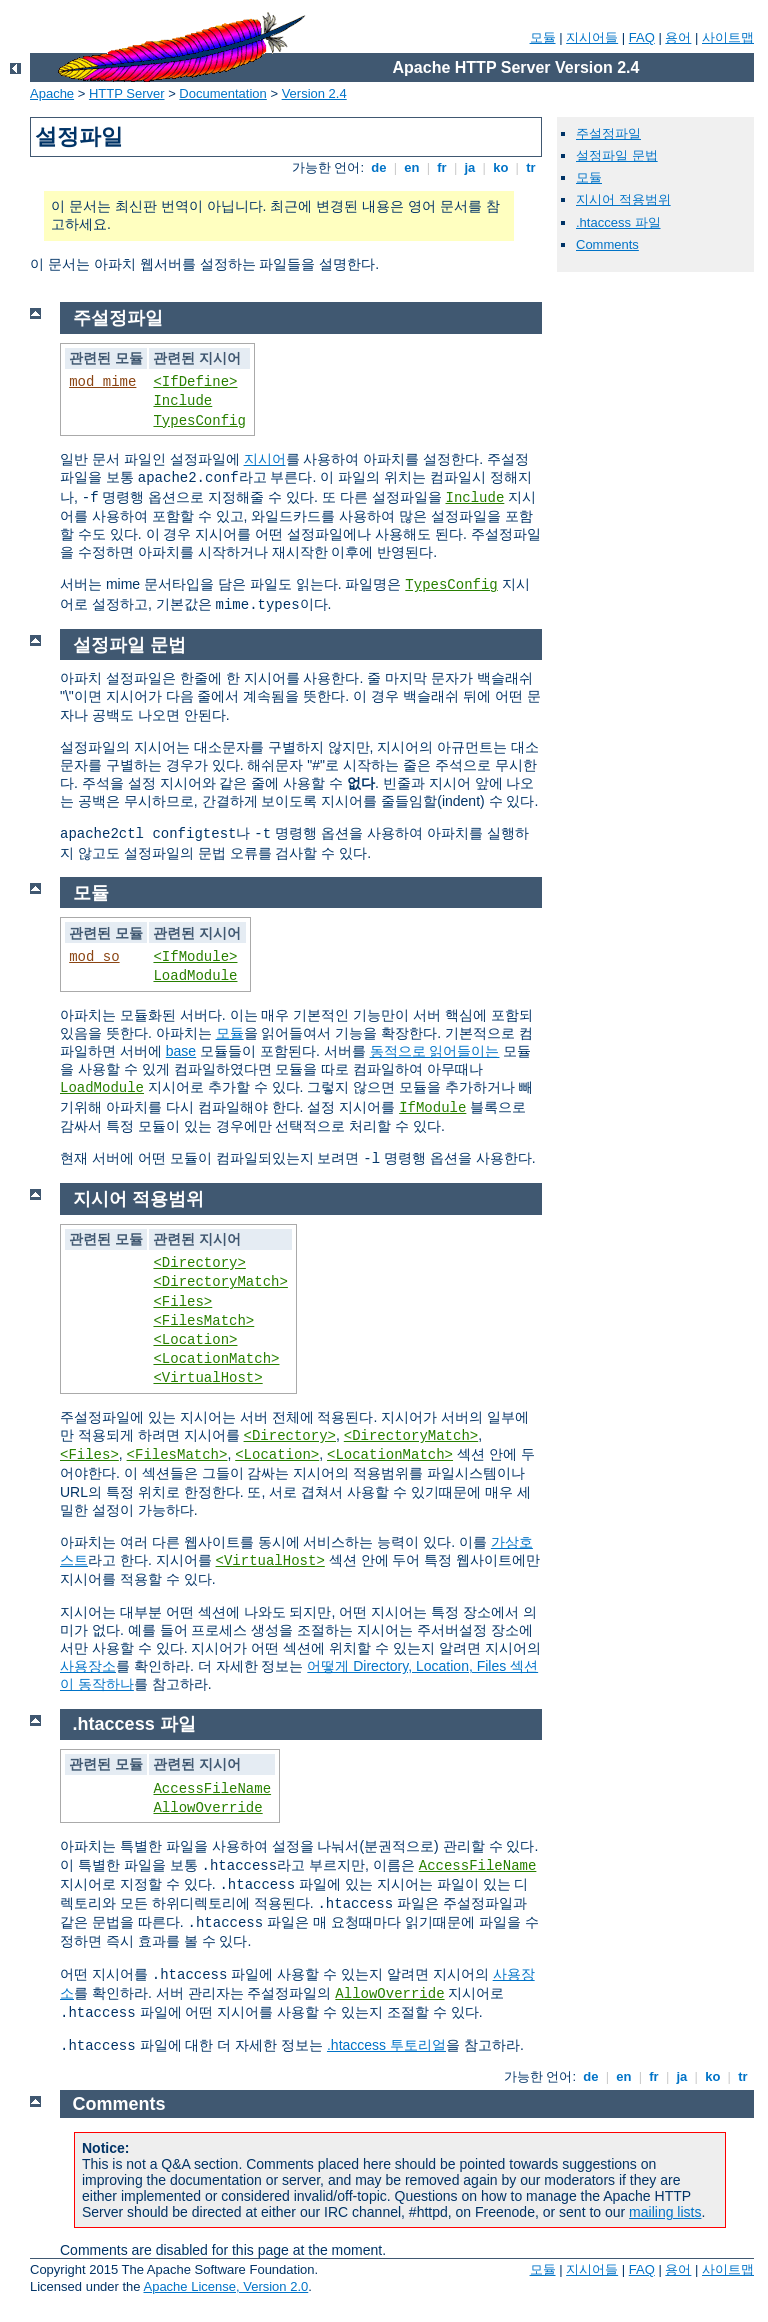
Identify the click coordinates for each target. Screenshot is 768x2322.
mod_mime (102, 382)
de (379, 167)
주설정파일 (608, 133)
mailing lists (665, 2212)
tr (531, 167)
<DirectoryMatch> (220, 1282)
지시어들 (592, 37)
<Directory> (199, 1263)
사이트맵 (728, 37)
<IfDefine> (195, 382)
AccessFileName (212, 1789)
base (181, 1051)
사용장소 (88, 1666)
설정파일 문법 (617, 155)
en (412, 167)
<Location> (195, 1340)
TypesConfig (199, 421)
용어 (678, 37)
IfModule (432, 1108)
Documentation (222, 93)
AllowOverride (207, 1808)
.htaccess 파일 (618, 222)
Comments (607, 244)
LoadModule (195, 976)
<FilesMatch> (203, 1321)
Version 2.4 (314, 93)
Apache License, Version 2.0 (225, 2286)
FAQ (642, 37)
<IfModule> (195, 957)
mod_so (94, 957)
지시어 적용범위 (623, 199)
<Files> (182, 1302)
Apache (52, 93)
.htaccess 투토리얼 (386, 2045)
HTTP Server (127, 93)
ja (470, 167)
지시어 (265, 459)
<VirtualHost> (207, 1378)
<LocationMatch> (216, 1359)
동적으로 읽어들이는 (435, 1051)
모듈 (543, 37)
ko (501, 167)
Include (182, 401)
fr (442, 167)
